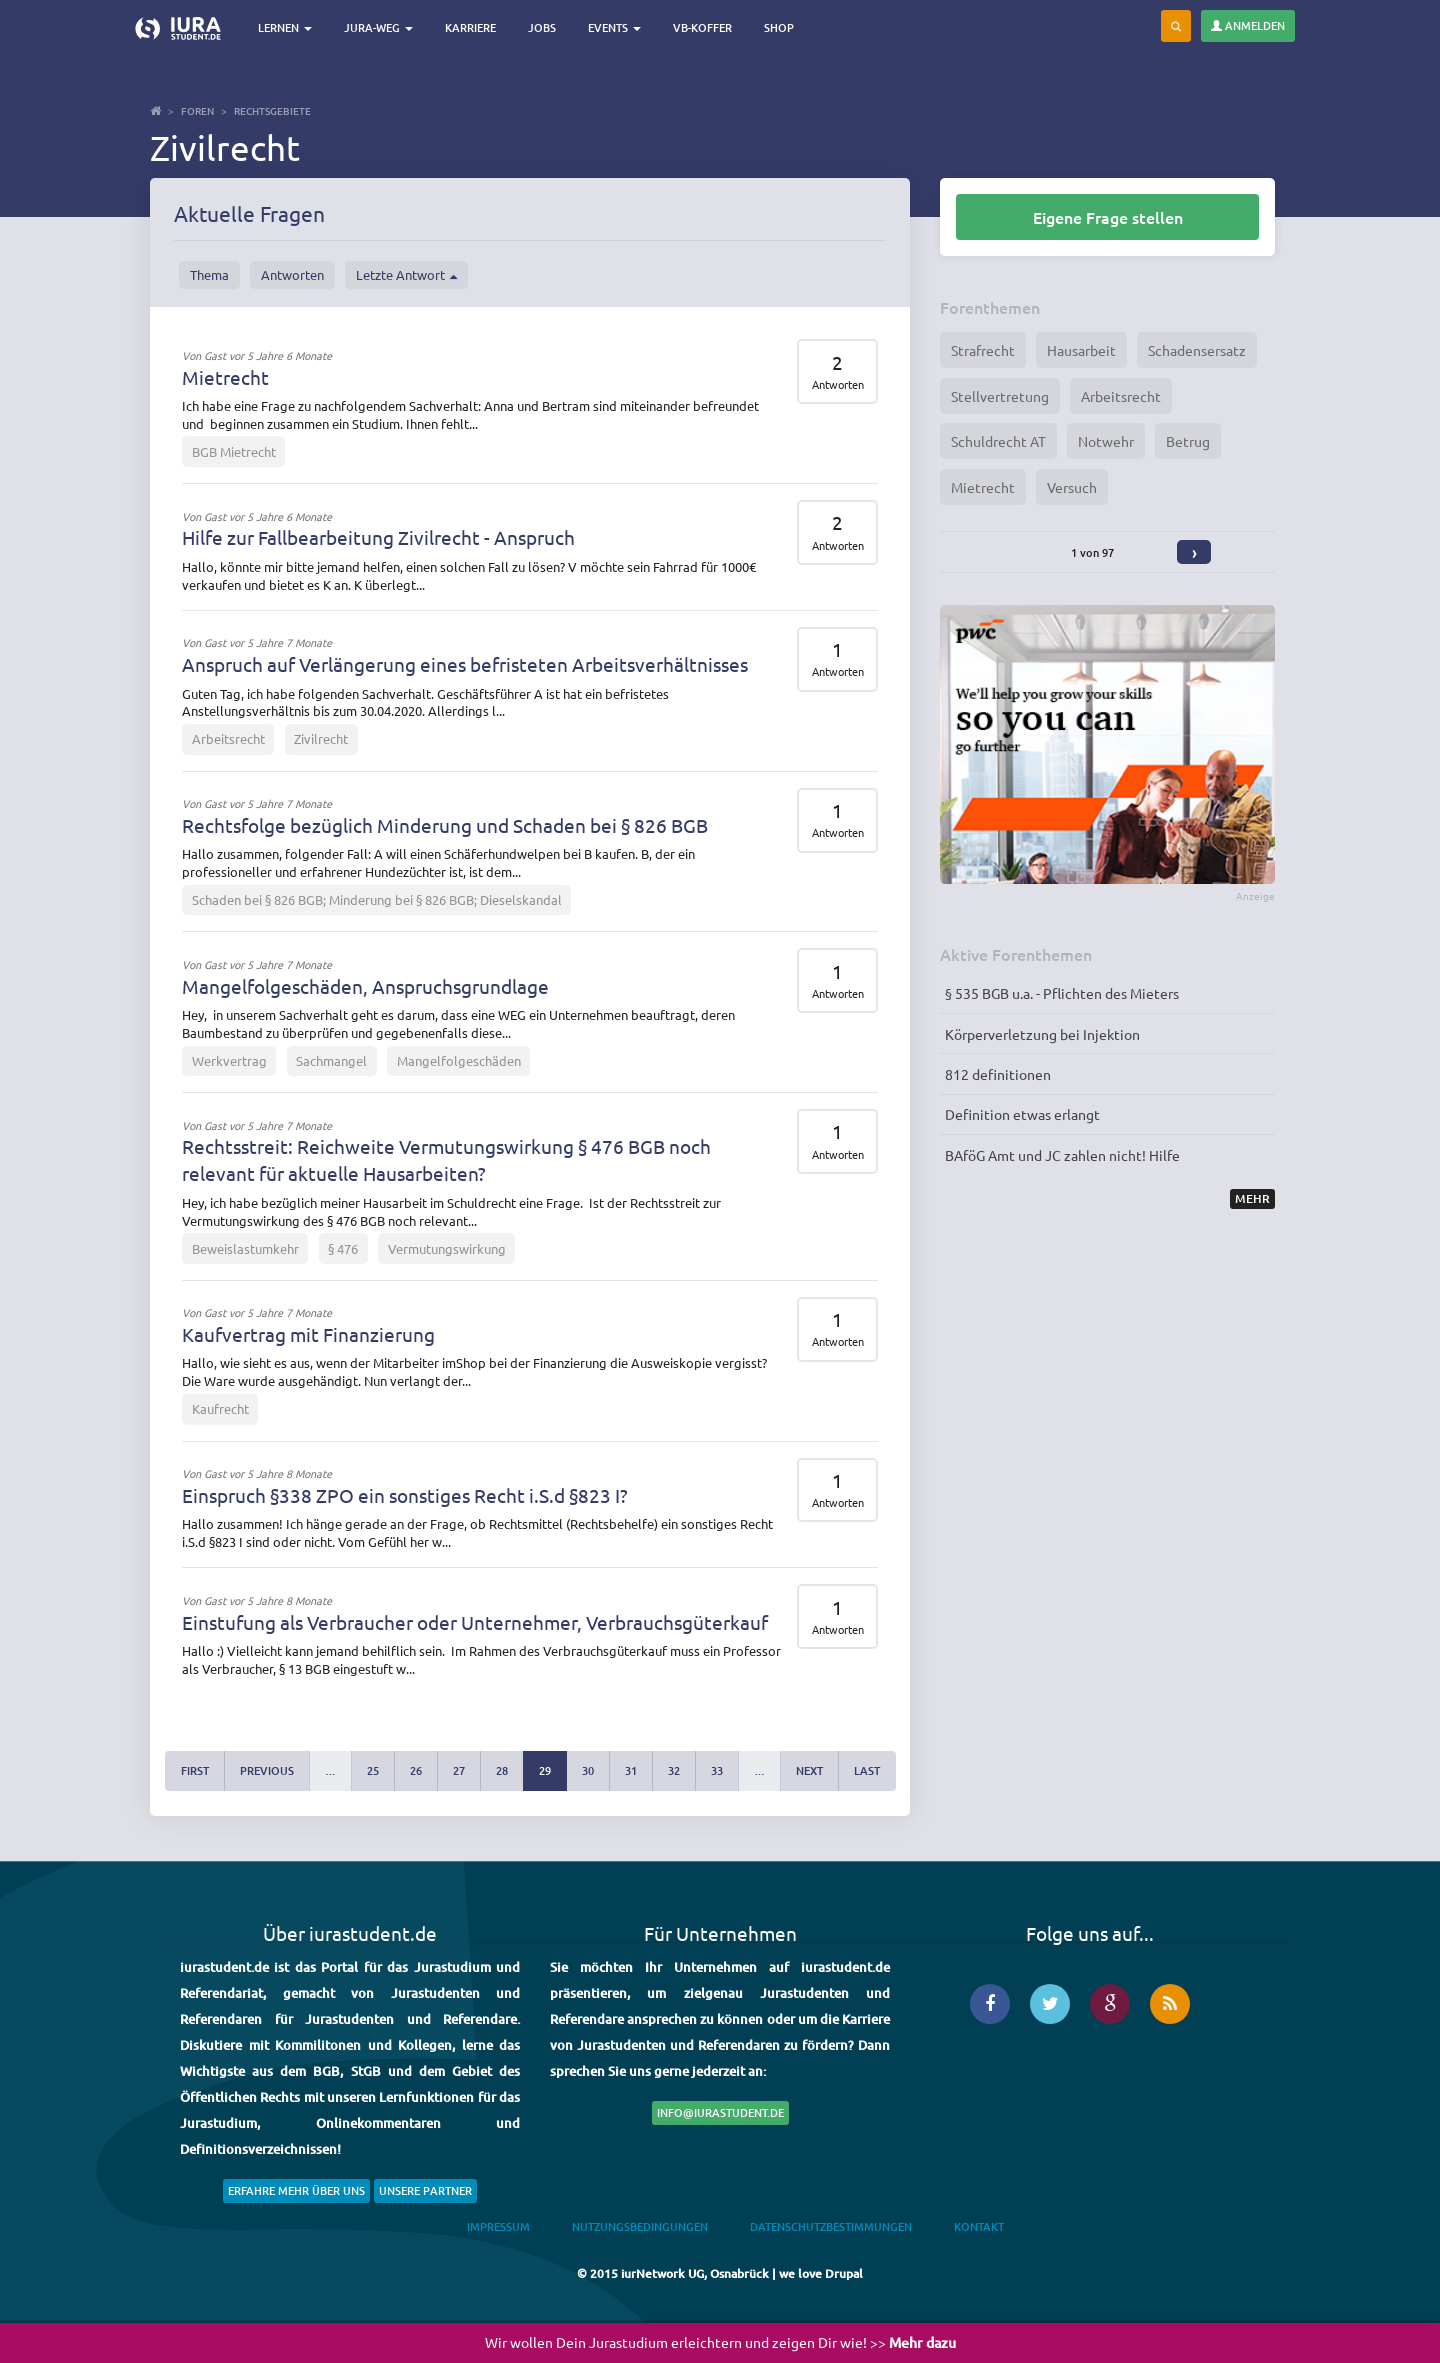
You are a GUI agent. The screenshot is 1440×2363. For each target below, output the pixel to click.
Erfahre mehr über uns (296, 2190)
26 (416, 1770)
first (195, 1770)
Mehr (1252, 1198)
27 (459, 1770)
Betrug (1188, 441)
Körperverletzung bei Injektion (1042, 1034)
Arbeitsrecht (228, 738)
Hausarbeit (1081, 350)
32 (674, 1770)
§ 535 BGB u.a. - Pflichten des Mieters (1062, 993)
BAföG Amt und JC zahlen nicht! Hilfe (1062, 1155)
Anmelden (1248, 25)
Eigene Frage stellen (1108, 217)
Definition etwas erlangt (1022, 1114)
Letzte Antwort (406, 275)
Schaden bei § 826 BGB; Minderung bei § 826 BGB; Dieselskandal (377, 899)
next (809, 1770)
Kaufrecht (220, 1408)
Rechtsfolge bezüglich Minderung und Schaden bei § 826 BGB (445, 825)
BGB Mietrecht (234, 451)
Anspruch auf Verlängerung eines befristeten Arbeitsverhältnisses (465, 664)
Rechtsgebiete (272, 110)
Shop (779, 27)
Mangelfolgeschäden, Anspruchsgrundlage (365, 986)
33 (717, 1770)
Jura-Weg (378, 27)
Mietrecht (225, 377)
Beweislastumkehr (245, 1248)
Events (614, 27)
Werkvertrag (229, 1060)
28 (502, 1770)
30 (588, 1770)
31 (631, 1770)
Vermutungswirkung (447, 1248)
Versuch (1072, 487)
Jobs (542, 27)
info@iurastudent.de (720, 2112)
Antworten (292, 274)
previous (267, 1770)
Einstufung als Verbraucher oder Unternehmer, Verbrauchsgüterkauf (475, 1622)
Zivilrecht (321, 738)
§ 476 (343, 1248)
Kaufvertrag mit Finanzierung (308, 1334)
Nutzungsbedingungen (640, 2226)
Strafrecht (983, 350)
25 (373, 1770)
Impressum (498, 2226)
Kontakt (979, 2226)
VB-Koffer (702, 27)
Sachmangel (331, 1060)
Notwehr (1106, 441)
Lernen (285, 27)
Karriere (470, 27)
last (867, 1770)
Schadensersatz (1197, 350)
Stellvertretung (1000, 396)
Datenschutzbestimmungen (831, 2226)
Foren (197, 110)
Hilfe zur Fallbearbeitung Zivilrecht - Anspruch (378, 537)
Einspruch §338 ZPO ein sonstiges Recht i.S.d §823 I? (405, 1495)
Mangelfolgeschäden (459, 1060)
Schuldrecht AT (998, 441)
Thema (209, 274)
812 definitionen (998, 1074)
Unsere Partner (425, 2190)
